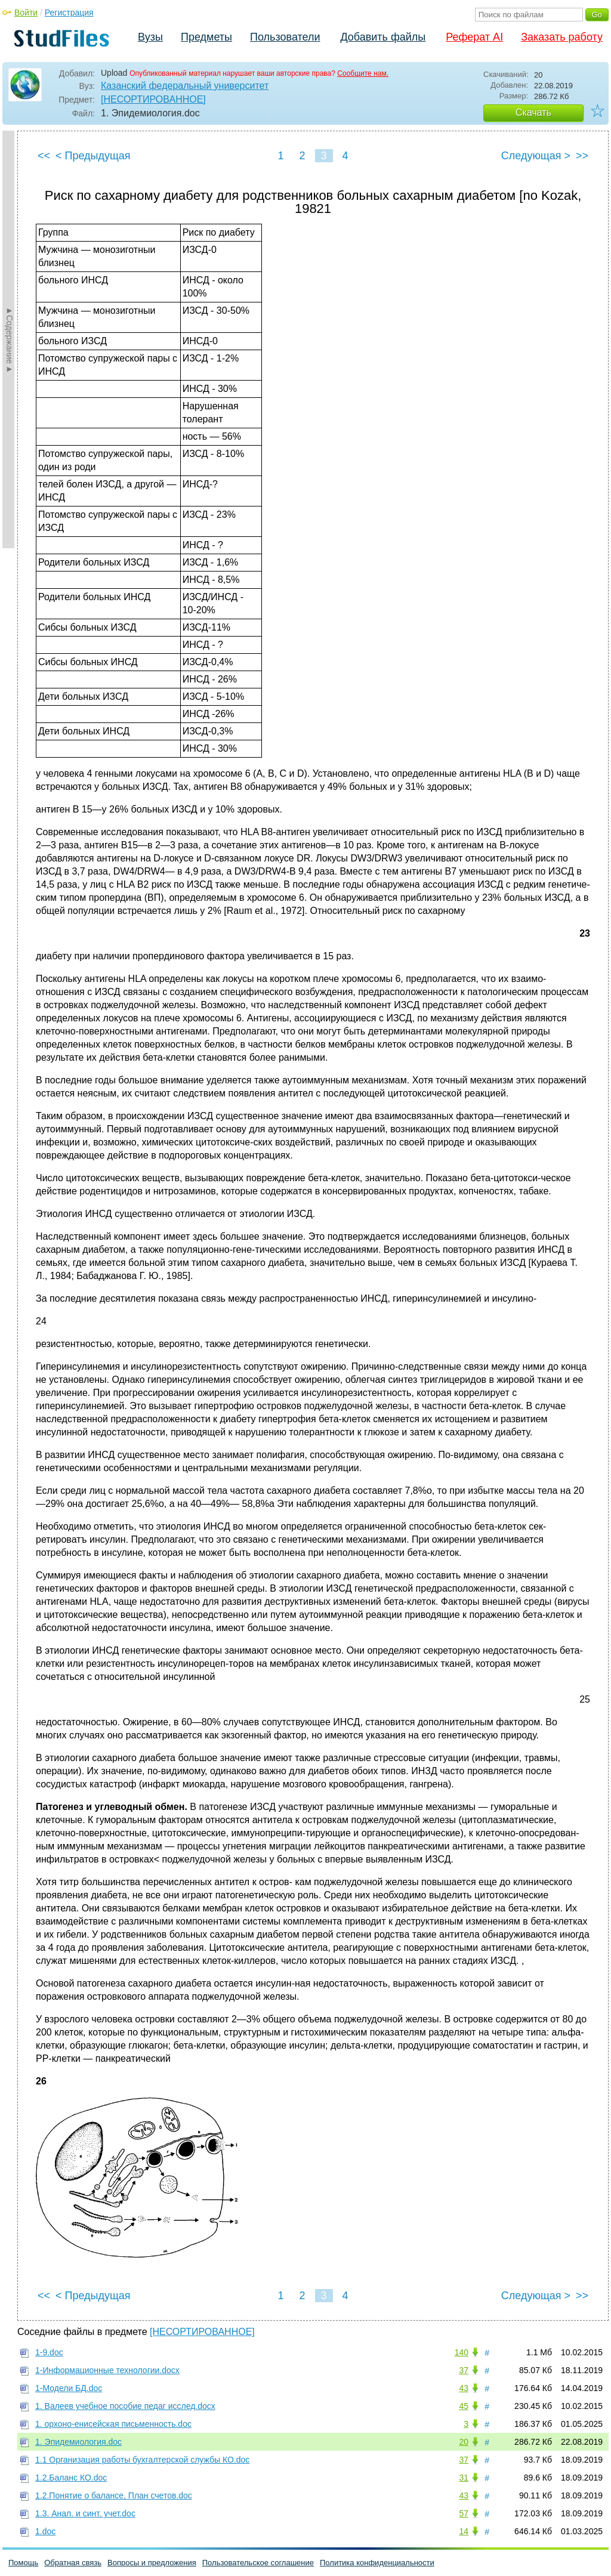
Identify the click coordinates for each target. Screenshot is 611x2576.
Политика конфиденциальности (377, 2562)
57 (463, 2513)
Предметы (206, 37)
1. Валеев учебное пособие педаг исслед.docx (125, 2406)
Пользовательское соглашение (258, 2562)
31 (463, 2477)
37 (463, 2370)
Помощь (23, 2562)
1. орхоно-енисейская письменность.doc (113, 2424)
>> (582, 156)
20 (463, 2442)
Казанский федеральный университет (185, 86)
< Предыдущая (93, 156)
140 (461, 2352)
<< (44, 156)
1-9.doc (49, 2352)
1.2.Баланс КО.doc (71, 2477)
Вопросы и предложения (151, 2562)
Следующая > (535, 156)
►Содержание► (9, 339)
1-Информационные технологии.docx (107, 2370)
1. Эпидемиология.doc (78, 2442)
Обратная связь (72, 2562)
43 (463, 2388)
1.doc (45, 2531)
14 (463, 2531)
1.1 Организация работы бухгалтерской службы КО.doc (142, 2459)
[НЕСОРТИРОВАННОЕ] (153, 99)
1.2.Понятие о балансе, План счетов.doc (113, 2495)
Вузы (150, 37)
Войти (26, 12)
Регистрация (69, 12)
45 (463, 2406)
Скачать (533, 112)
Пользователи (285, 37)
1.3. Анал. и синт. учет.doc (85, 2513)
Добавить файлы (382, 37)
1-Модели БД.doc (68, 2388)
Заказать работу (562, 37)
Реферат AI (474, 37)
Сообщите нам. (362, 73)
